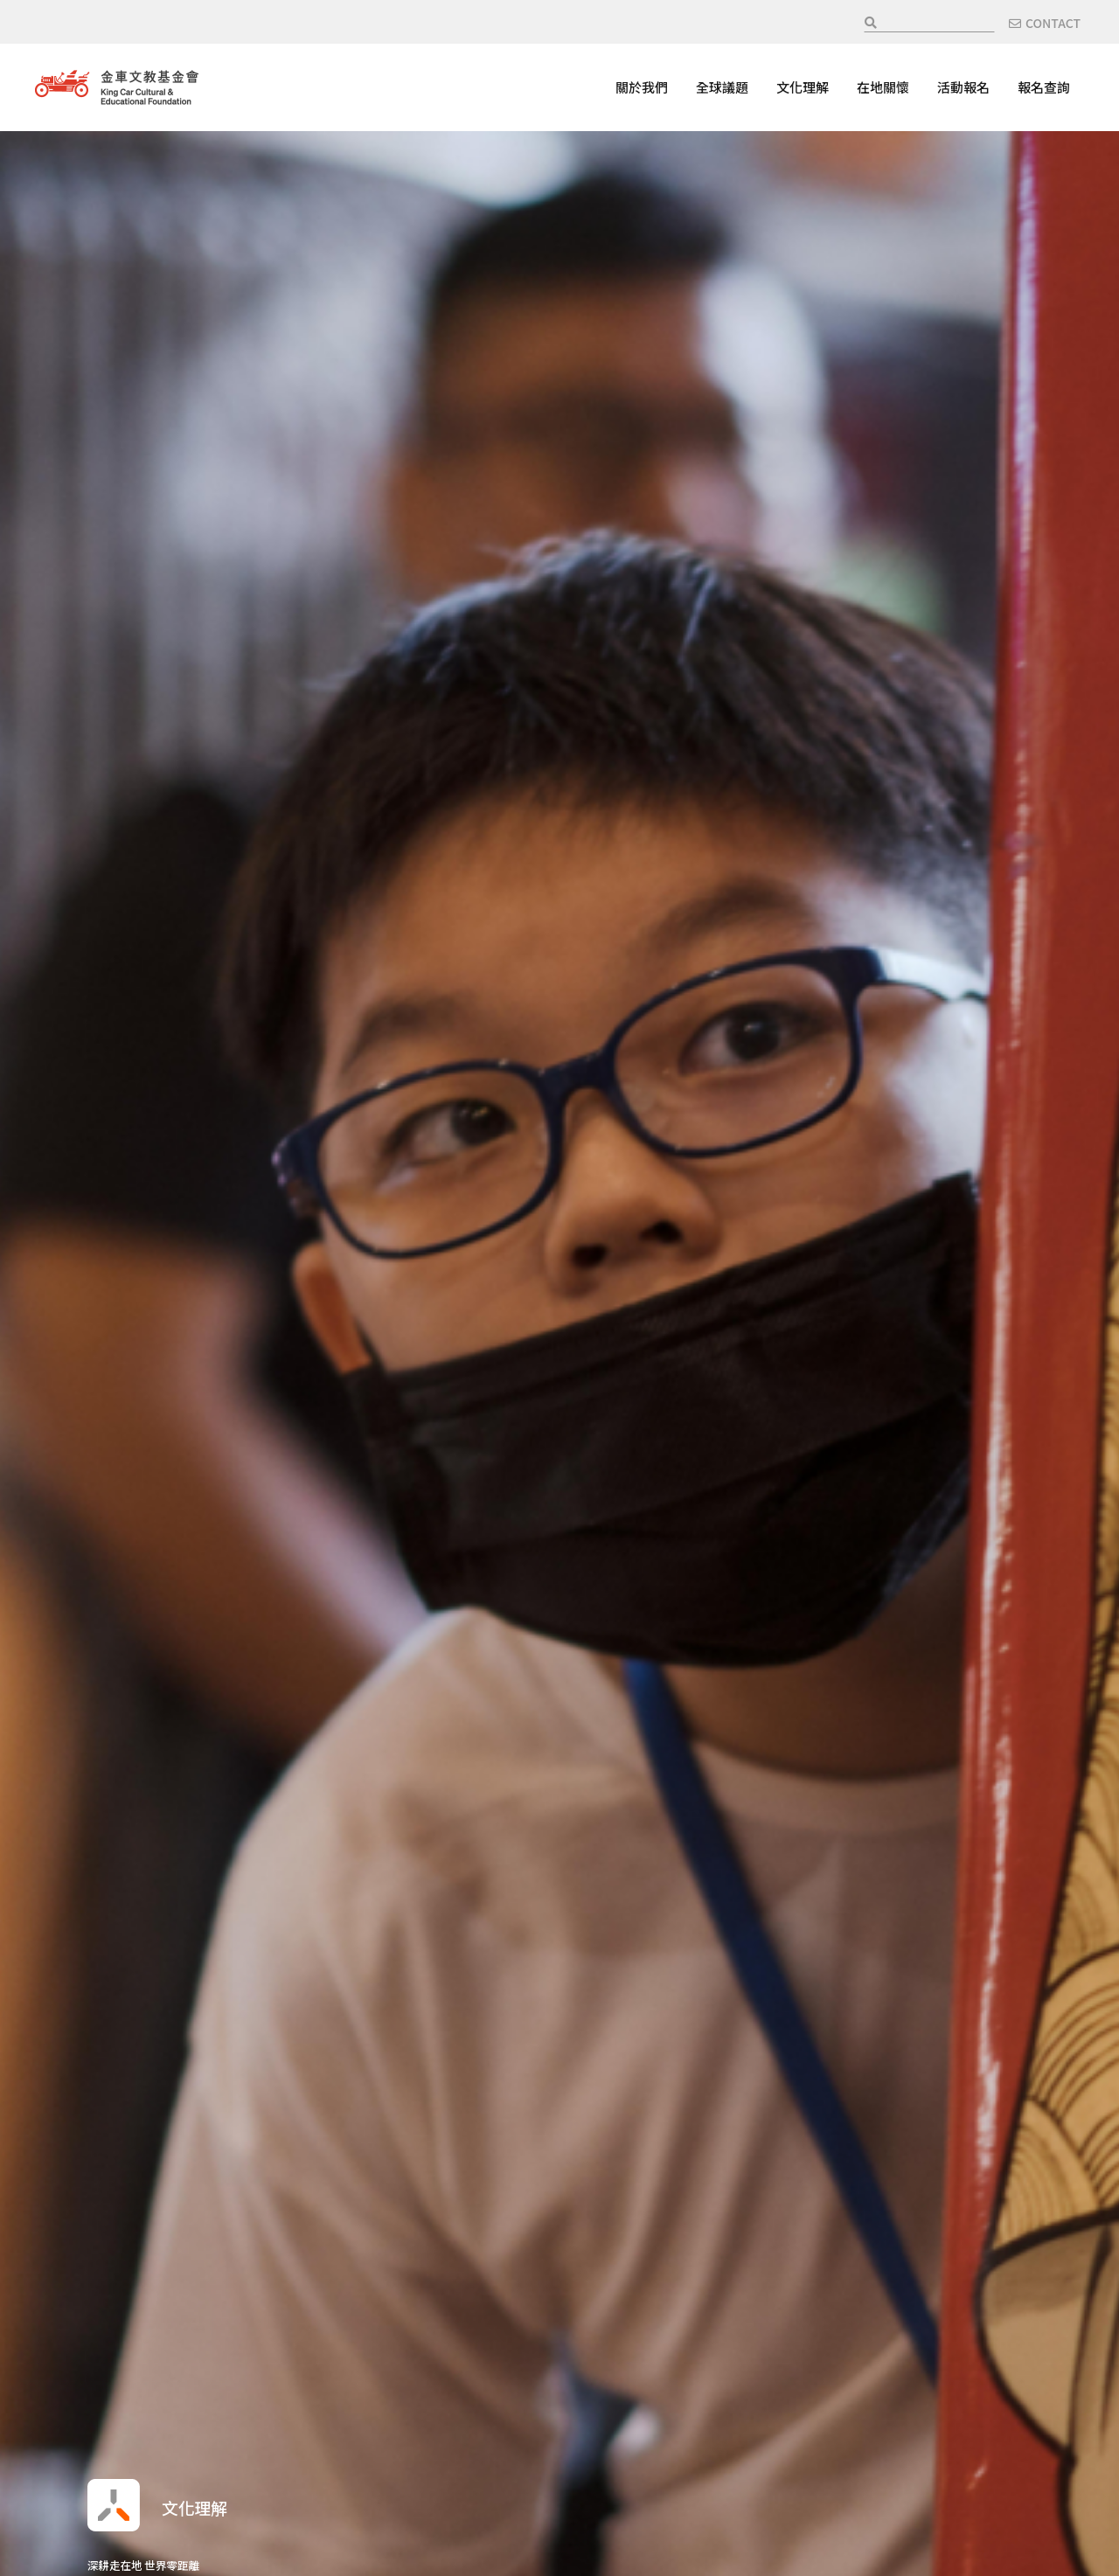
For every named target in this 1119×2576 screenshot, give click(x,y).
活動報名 (963, 87)
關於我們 (641, 87)
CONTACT (1053, 22)
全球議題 (722, 87)
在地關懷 (883, 87)
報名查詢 (1044, 87)
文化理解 (802, 87)
